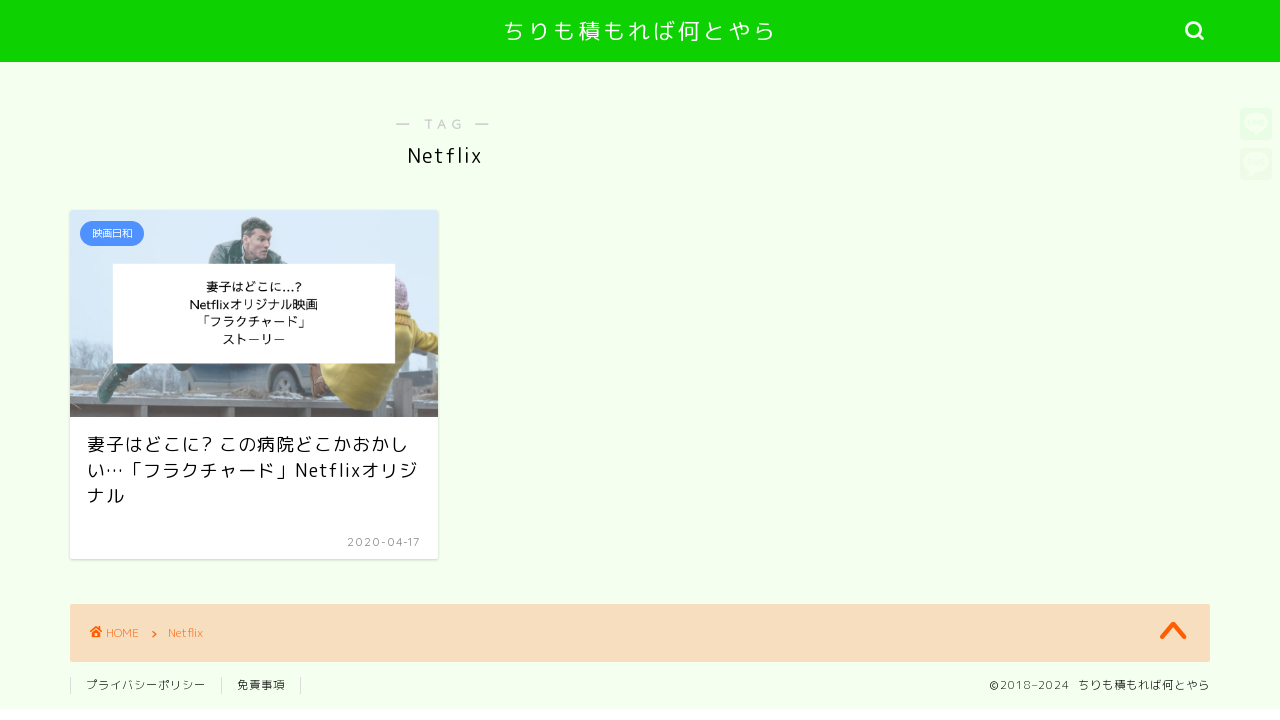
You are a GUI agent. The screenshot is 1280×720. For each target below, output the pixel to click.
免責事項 (261, 685)
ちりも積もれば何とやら (640, 30)
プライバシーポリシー (146, 685)
